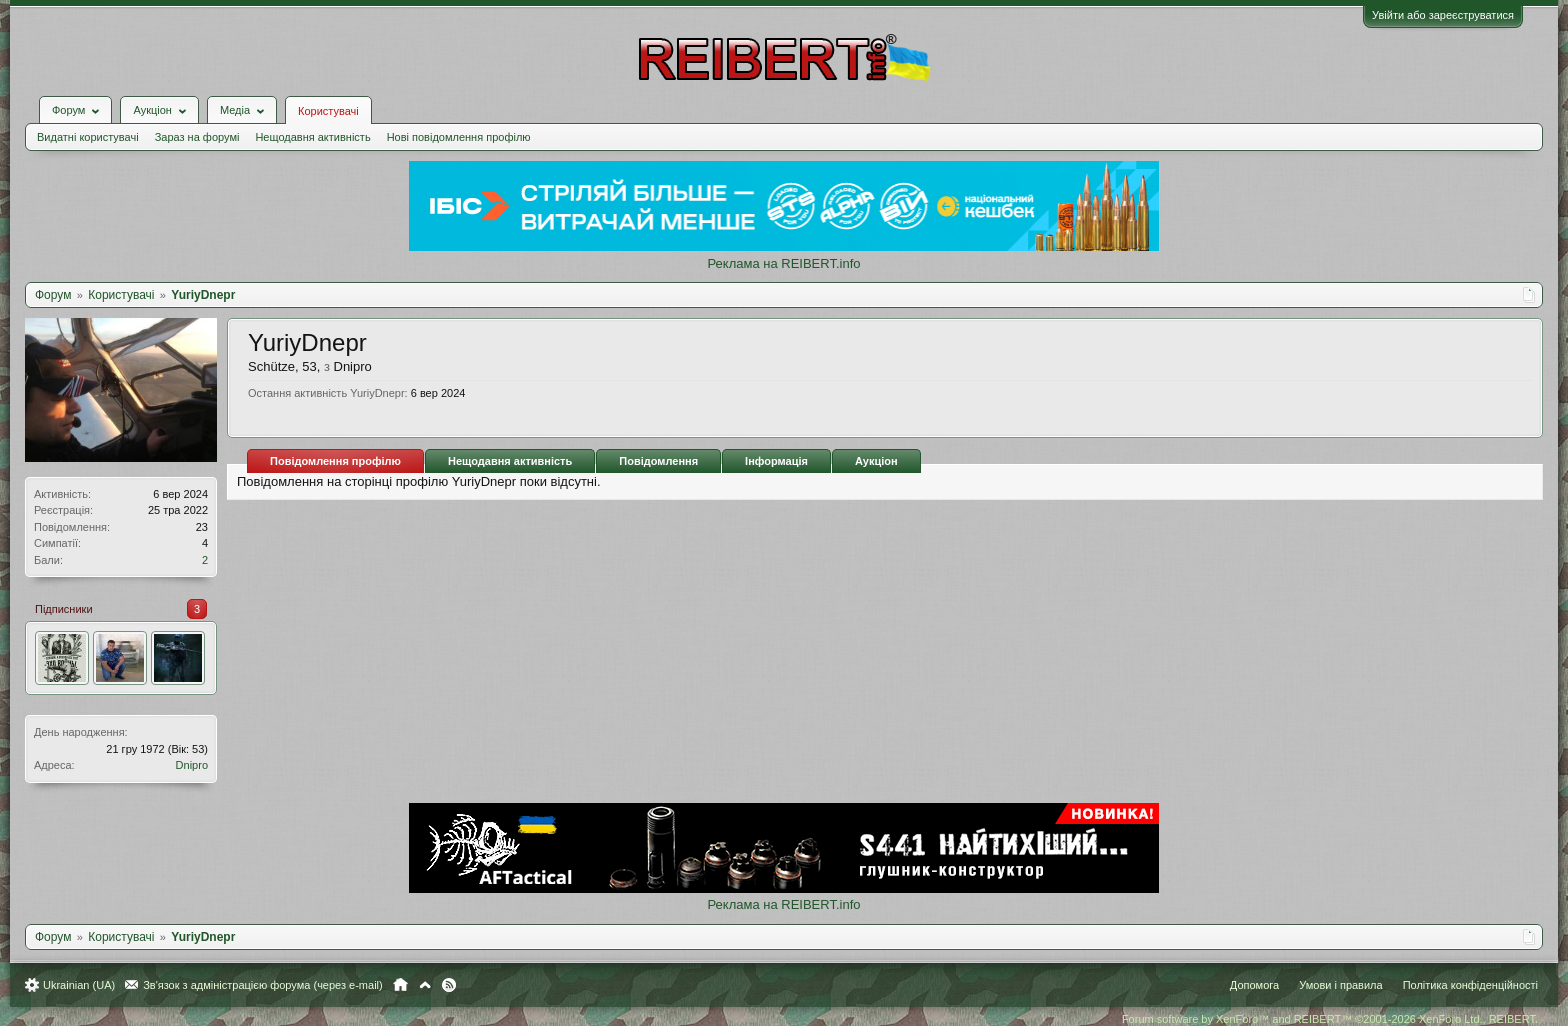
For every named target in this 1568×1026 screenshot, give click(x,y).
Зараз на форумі (197, 137)
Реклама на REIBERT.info (783, 263)
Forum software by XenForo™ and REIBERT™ (1330, 1019)
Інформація (776, 461)
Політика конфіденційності (1470, 985)
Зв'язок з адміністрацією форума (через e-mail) (263, 985)
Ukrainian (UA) (79, 985)
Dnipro (192, 765)
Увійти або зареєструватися (1443, 15)
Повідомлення (658, 461)
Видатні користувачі (88, 137)
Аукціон (876, 461)
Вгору (425, 985)
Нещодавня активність (312, 137)
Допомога (1254, 985)
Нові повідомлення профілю (459, 137)
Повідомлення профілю (335, 461)
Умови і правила (1340, 985)
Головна (400, 985)
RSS (449, 985)
